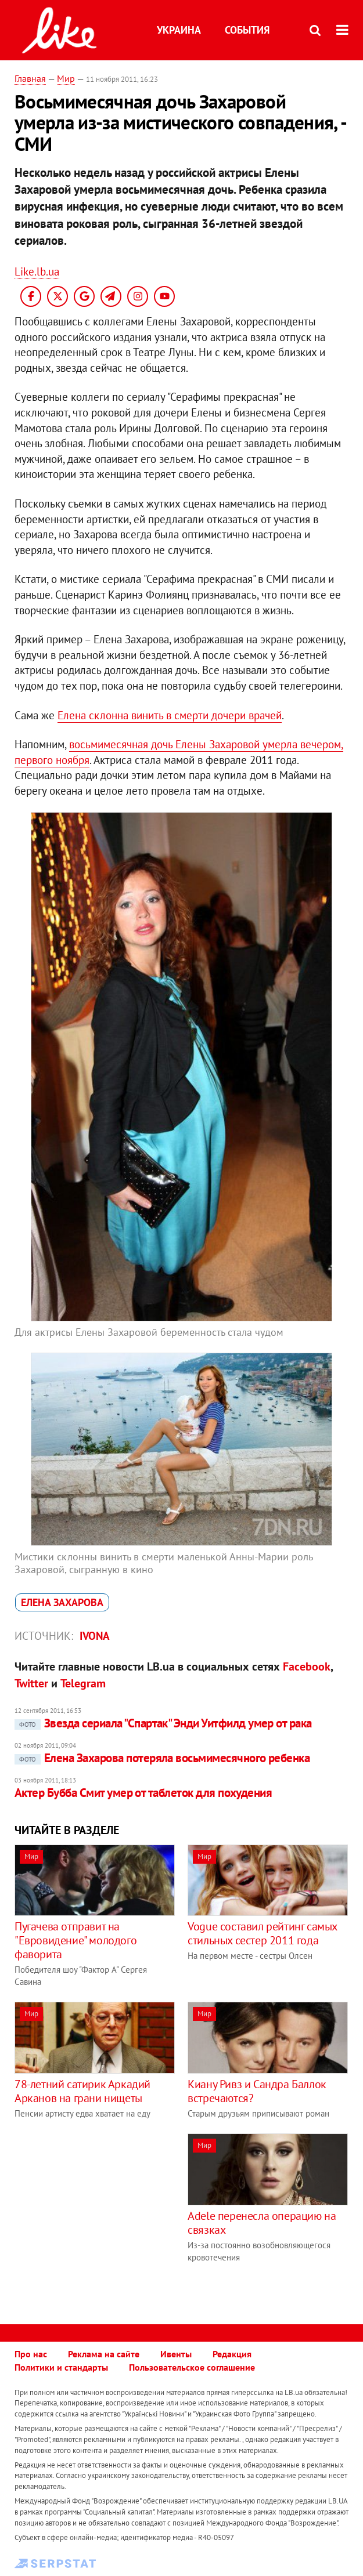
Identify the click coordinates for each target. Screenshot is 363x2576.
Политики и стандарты (61, 2367)
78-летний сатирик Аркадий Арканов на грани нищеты (82, 2091)
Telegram (83, 1683)
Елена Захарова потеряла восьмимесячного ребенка (162, 1758)
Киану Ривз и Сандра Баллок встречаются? (257, 2091)
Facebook (306, 1666)
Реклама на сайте (103, 2354)
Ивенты (176, 2354)
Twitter (31, 1683)
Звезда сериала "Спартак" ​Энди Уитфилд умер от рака (163, 1723)
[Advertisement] (112, 2214)
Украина (179, 30)
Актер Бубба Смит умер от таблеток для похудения (143, 1792)
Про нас (31, 2354)
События (247, 30)
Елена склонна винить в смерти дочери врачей (169, 715)
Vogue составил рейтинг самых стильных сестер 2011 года (262, 1933)
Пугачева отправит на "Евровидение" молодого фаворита (75, 1940)
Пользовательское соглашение (192, 2367)
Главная (30, 78)
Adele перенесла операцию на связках (262, 2222)
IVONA (95, 1636)
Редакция (232, 2354)
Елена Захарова (62, 1602)
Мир (66, 78)
